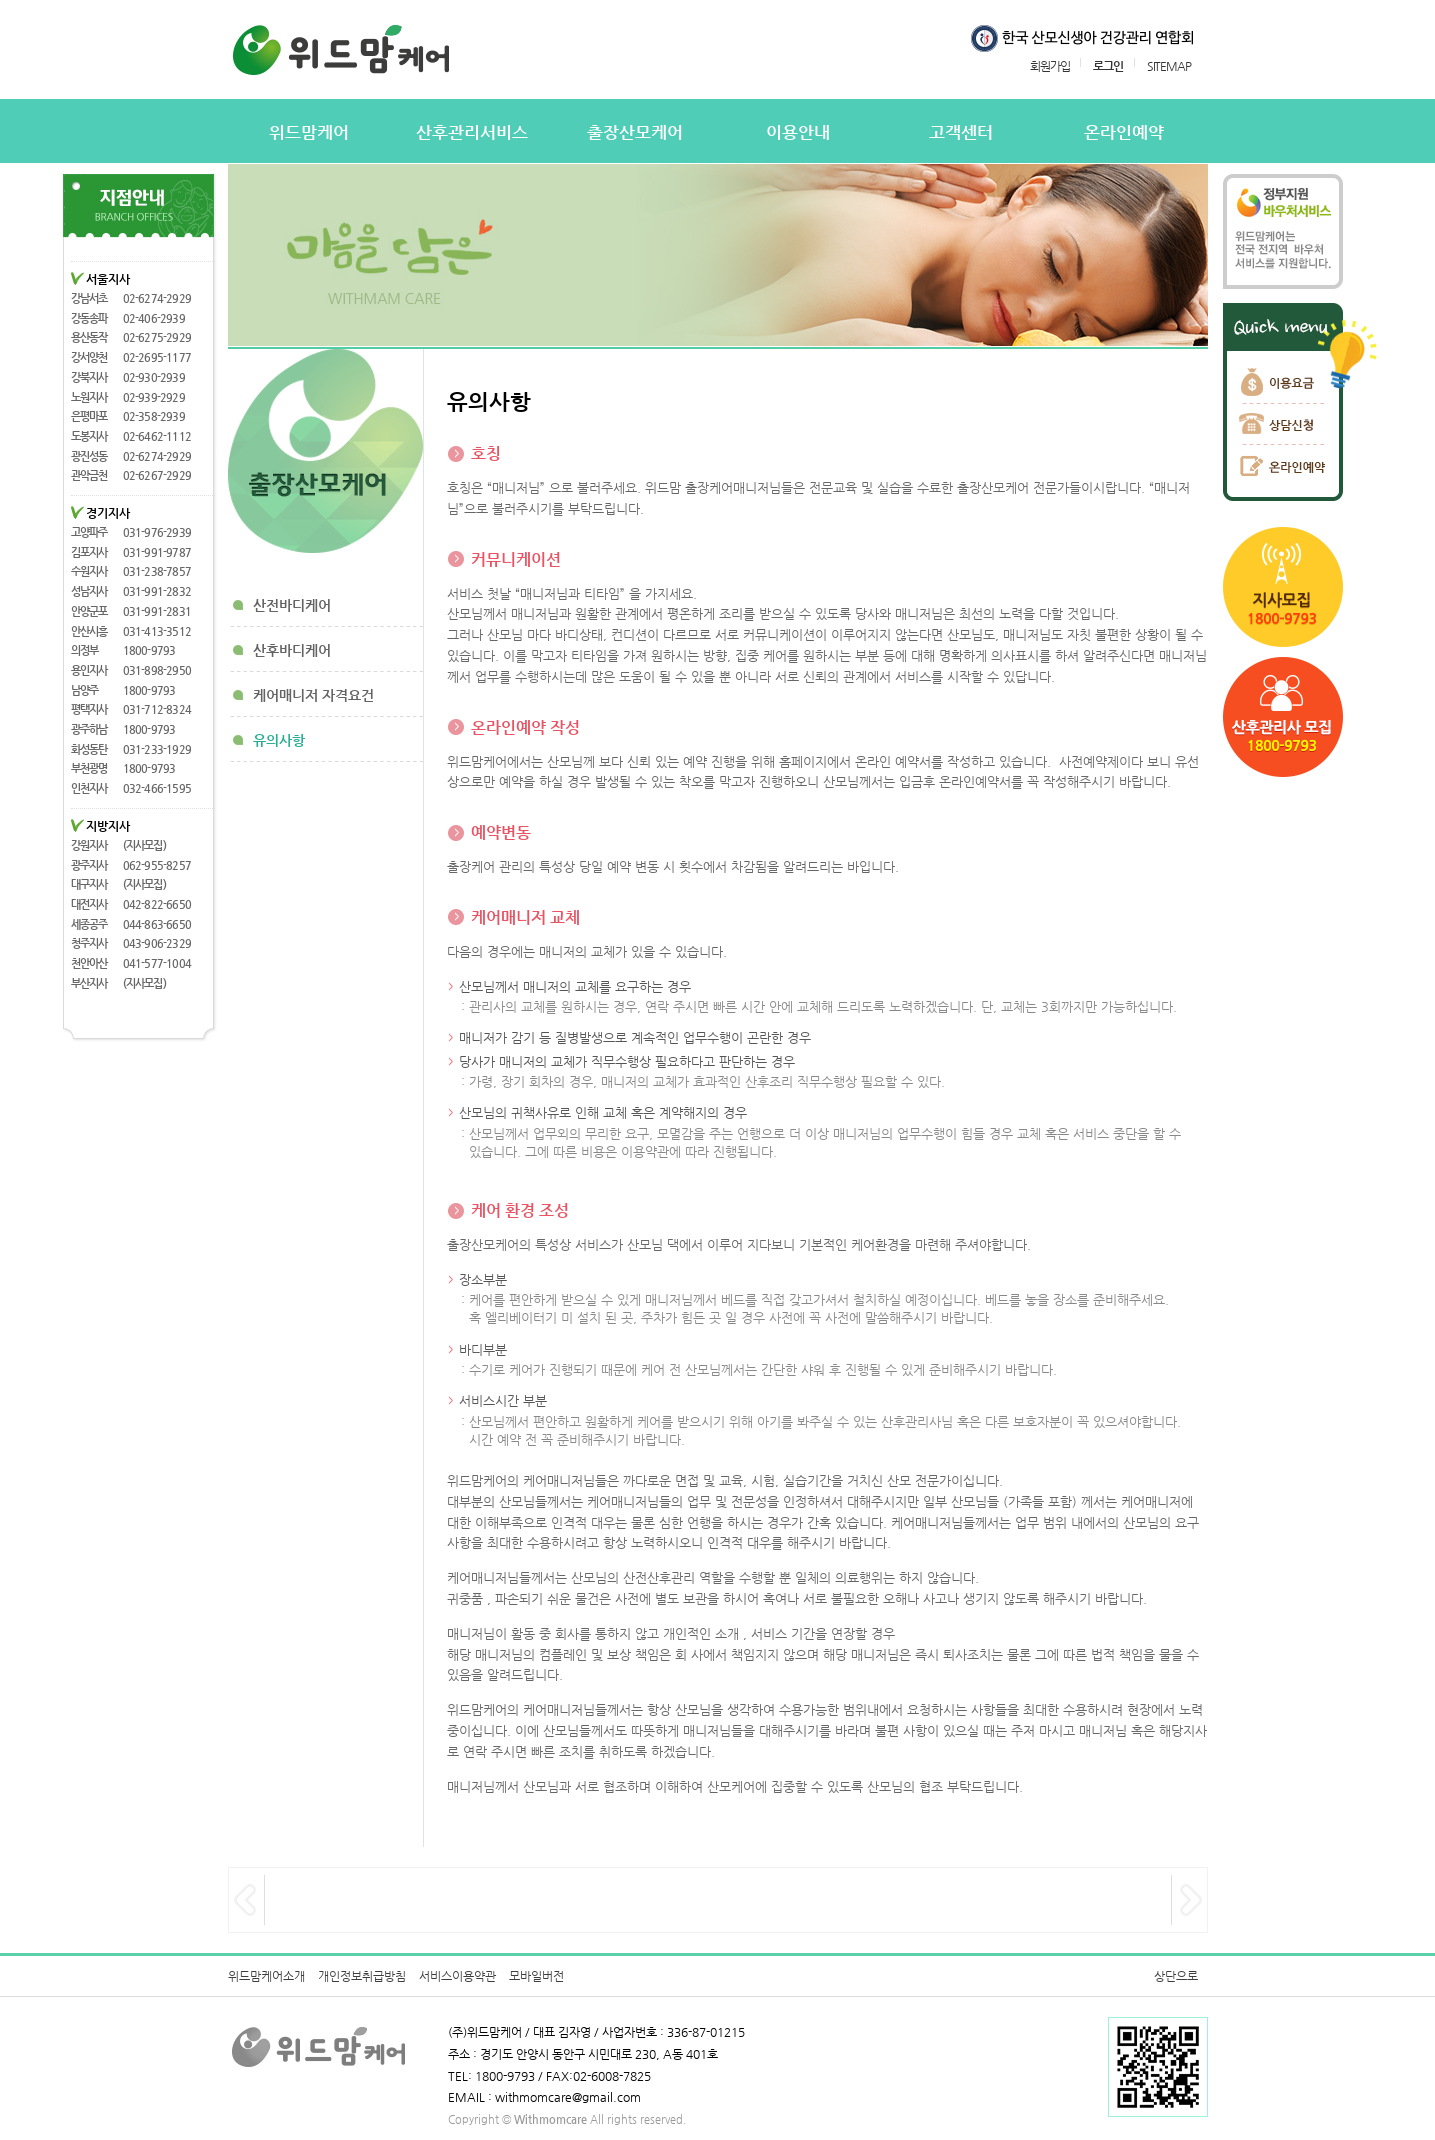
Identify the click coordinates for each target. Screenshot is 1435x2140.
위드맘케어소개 (266, 1976)
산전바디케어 (292, 605)
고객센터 (961, 132)
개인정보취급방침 (362, 1976)
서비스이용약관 (457, 1976)
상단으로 (1176, 1976)
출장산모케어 (635, 132)
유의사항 (279, 740)
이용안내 (798, 132)
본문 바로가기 (18, 0)
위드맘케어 (309, 132)
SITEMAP (1169, 65)
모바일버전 (536, 1976)
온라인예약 (1124, 132)
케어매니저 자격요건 (313, 695)
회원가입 (1049, 65)
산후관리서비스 (472, 132)
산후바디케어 (292, 650)
